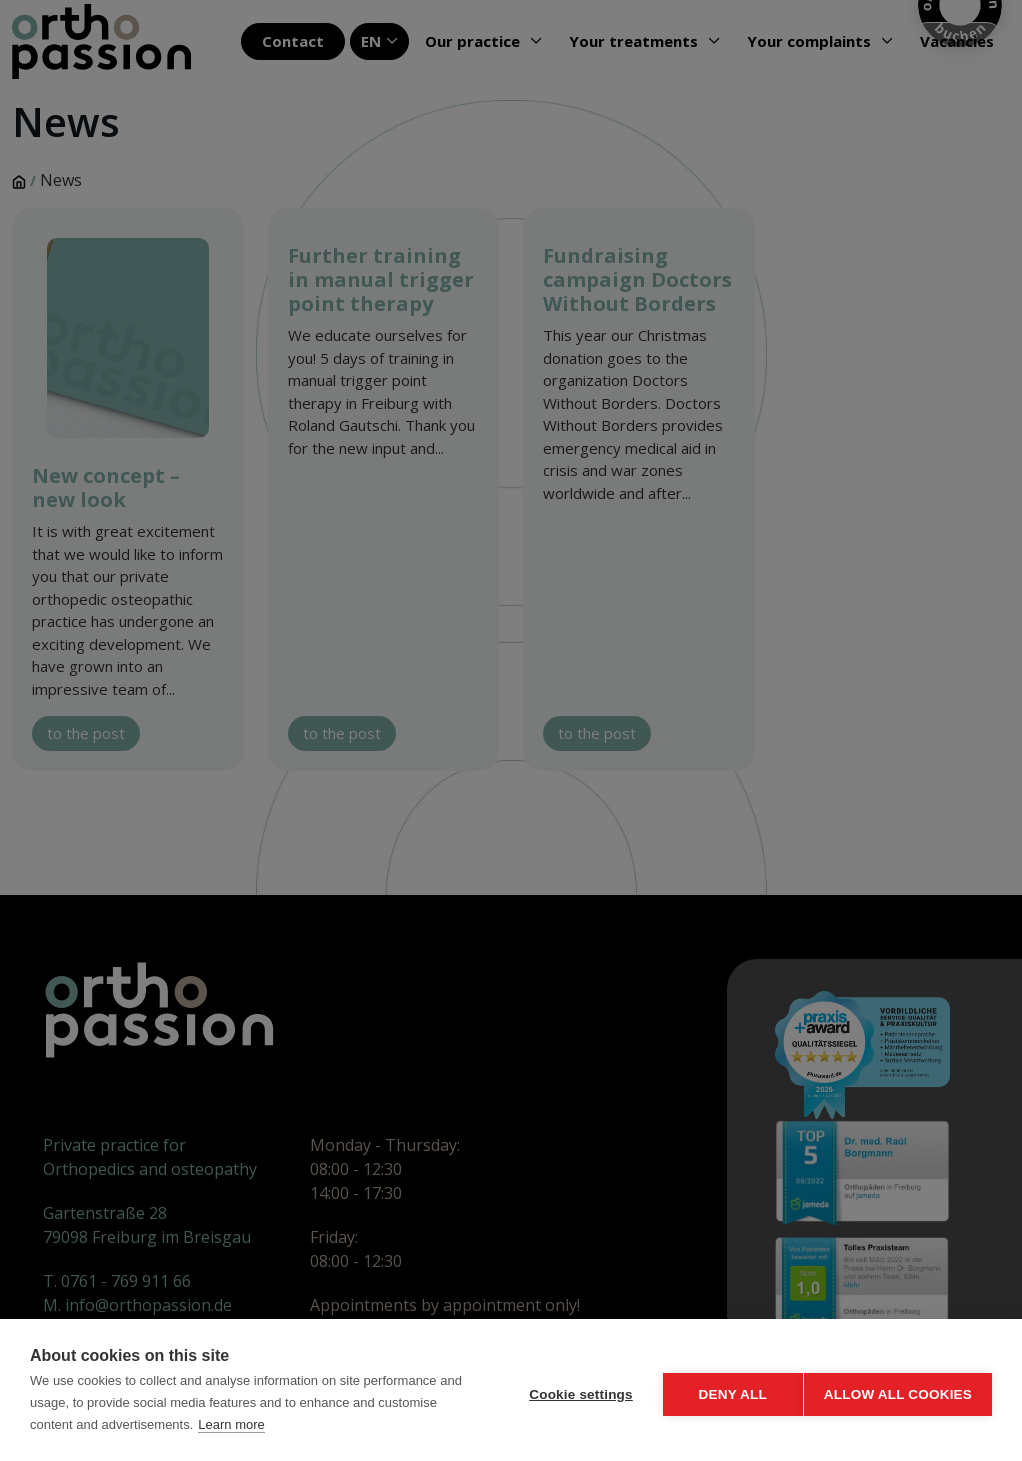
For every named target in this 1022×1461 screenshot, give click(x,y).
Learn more (293, 1424)
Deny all (724, 1390)
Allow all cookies (898, 1390)
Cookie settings (572, 1390)
